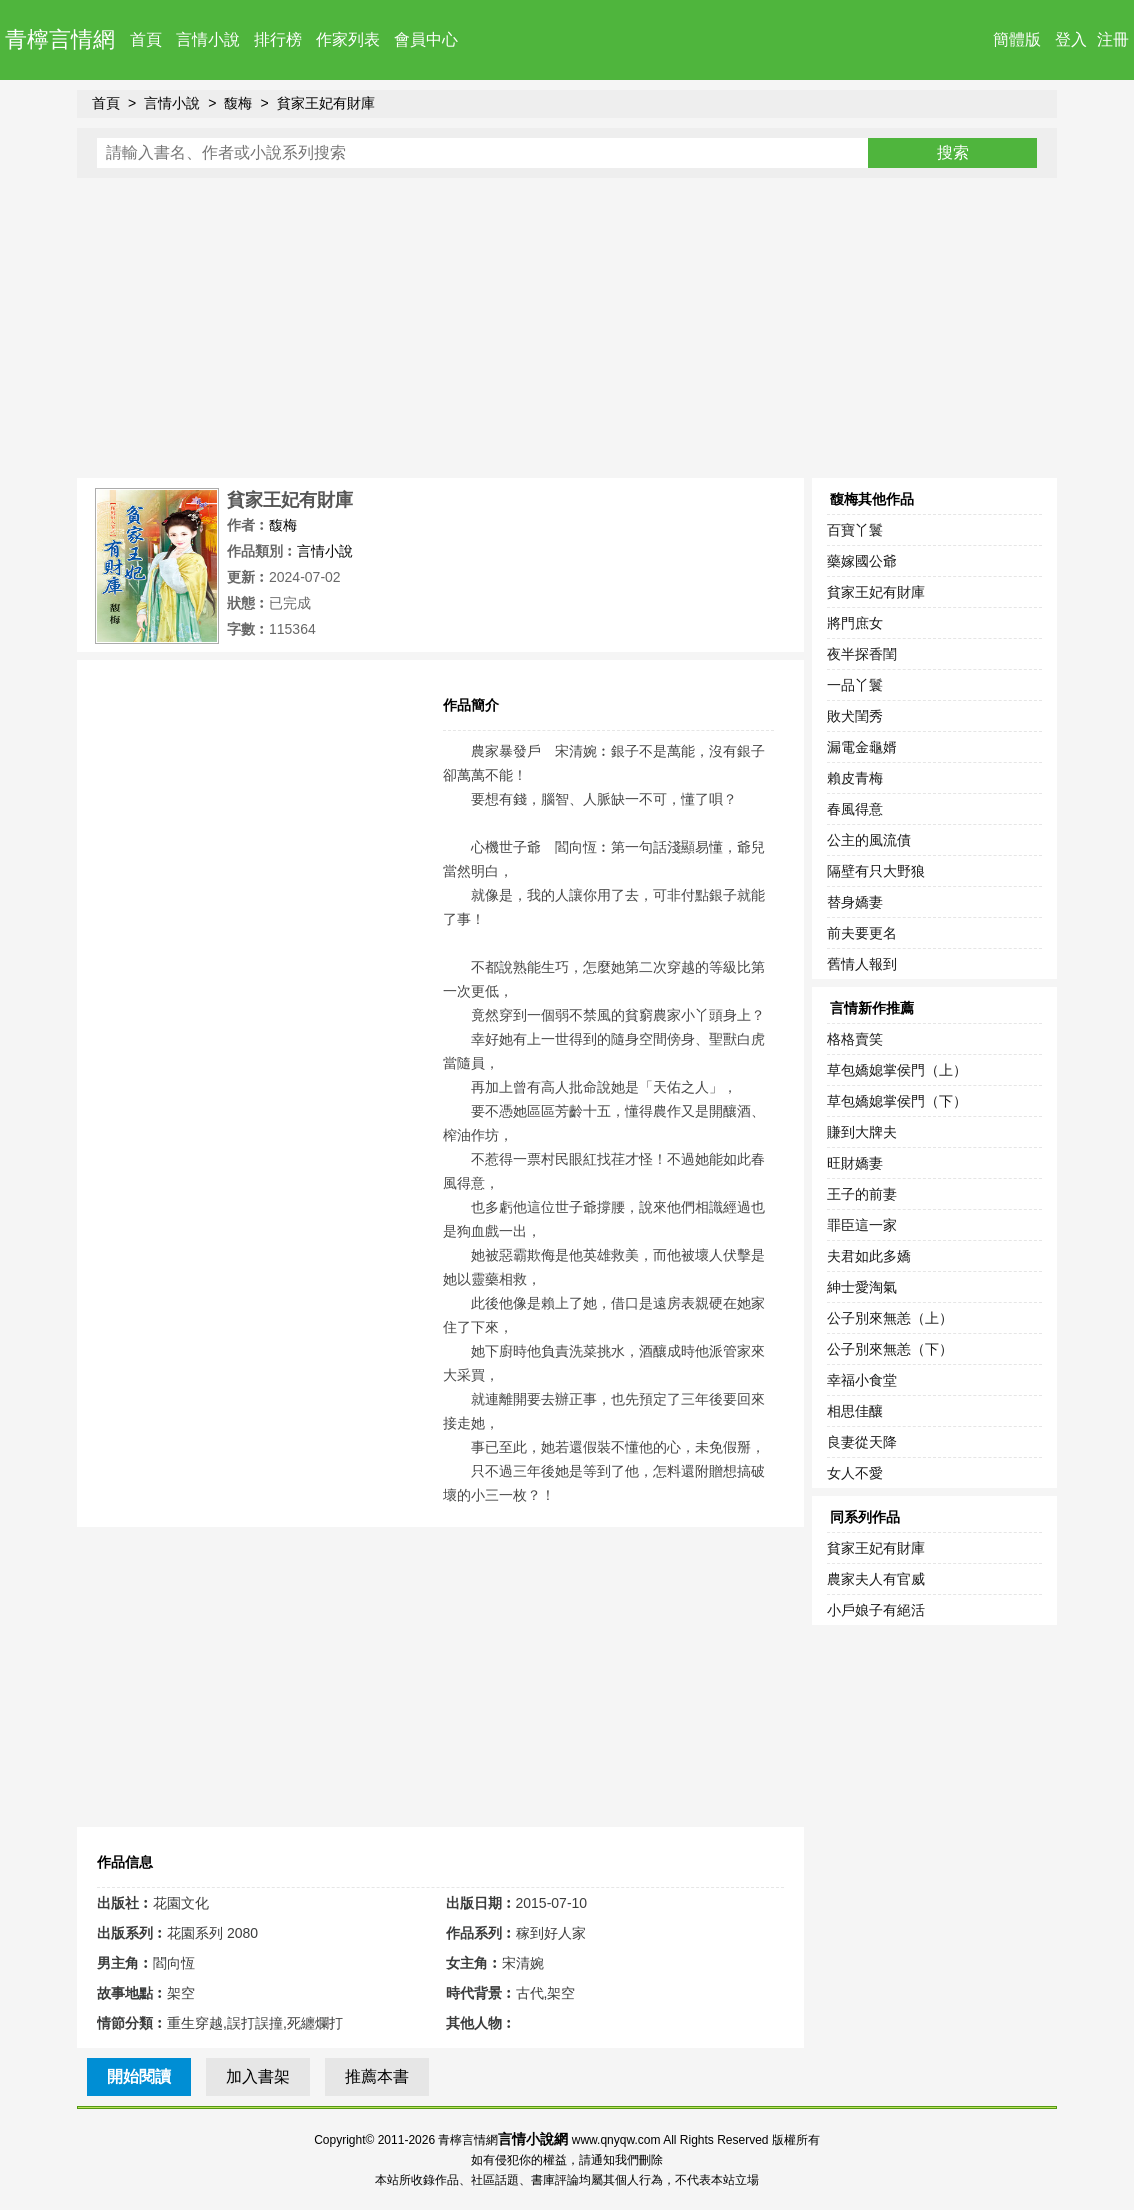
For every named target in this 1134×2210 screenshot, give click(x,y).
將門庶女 (855, 623)
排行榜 (278, 39)
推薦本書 (377, 2076)
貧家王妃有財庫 (326, 103)
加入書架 (258, 2076)
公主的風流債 (869, 840)
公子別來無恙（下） (890, 1349)
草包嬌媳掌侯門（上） (897, 1070)
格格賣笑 (855, 1039)
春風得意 (855, 809)
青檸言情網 (60, 39)
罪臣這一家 (862, 1225)
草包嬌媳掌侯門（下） (897, 1101)
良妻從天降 (862, 1442)
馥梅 (238, 103)
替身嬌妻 (855, 902)
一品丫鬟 (855, 685)
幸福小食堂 (862, 1380)
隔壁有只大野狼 (876, 871)
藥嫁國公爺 (862, 561)
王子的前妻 (862, 1194)
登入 (1071, 39)
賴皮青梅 (855, 778)
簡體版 (1017, 39)
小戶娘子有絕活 (876, 1610)
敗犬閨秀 (855, 716)
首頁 (146, 39)
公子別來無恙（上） (890, 1318)
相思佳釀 (855, 1411)
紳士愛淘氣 (862, 1287)
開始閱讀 (139, 2076)
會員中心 (426, 39)
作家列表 (348, 39)
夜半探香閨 (862, 654)
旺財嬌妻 (855, 1163)
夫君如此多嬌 (869, 1256)
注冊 (1113, 39)
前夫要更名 (862, 933)
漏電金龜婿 (862, 747)
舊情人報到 (862, 964)
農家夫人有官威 (876, 1579)
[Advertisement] (567, 328)
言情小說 (208, 39)
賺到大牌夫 (862, 1132)
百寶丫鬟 (855, 530)
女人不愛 (855, 1473)
